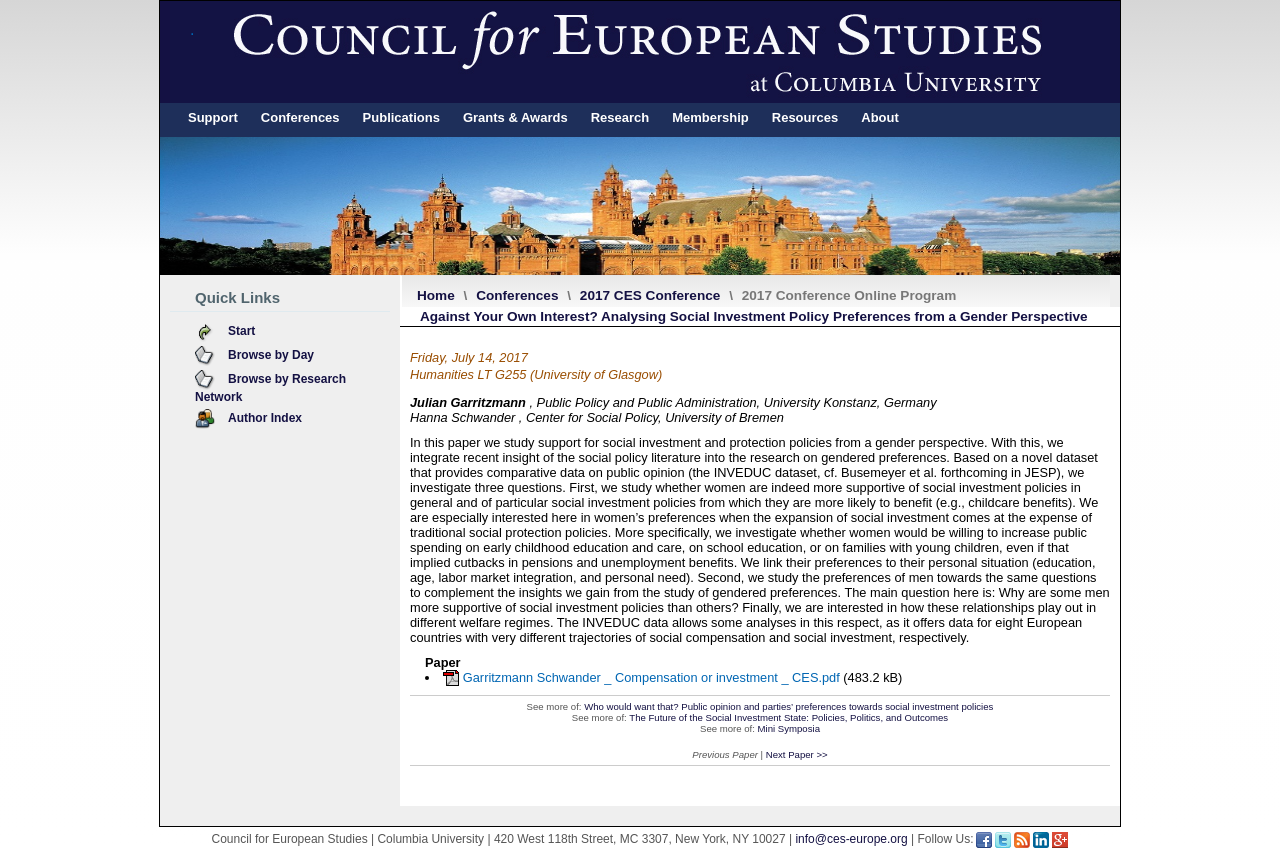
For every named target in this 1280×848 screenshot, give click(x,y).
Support (213, 117)
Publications (401, 117)
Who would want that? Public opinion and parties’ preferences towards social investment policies (788, 706)
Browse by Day (271, 355)
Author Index (265, 418)
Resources (805, 117)
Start (241, 331)
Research (620, 117)
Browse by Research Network (270, 388)
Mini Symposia (789, 728)
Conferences (300, 117)
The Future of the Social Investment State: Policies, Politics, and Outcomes (788, 717)
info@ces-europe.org (851, 839)
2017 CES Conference (650, 295)
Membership (710, 117)
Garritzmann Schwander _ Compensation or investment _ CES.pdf (651, 677)
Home (436, 295)
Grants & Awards (515, 117)
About (880, 117)
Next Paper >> (797, 754)
